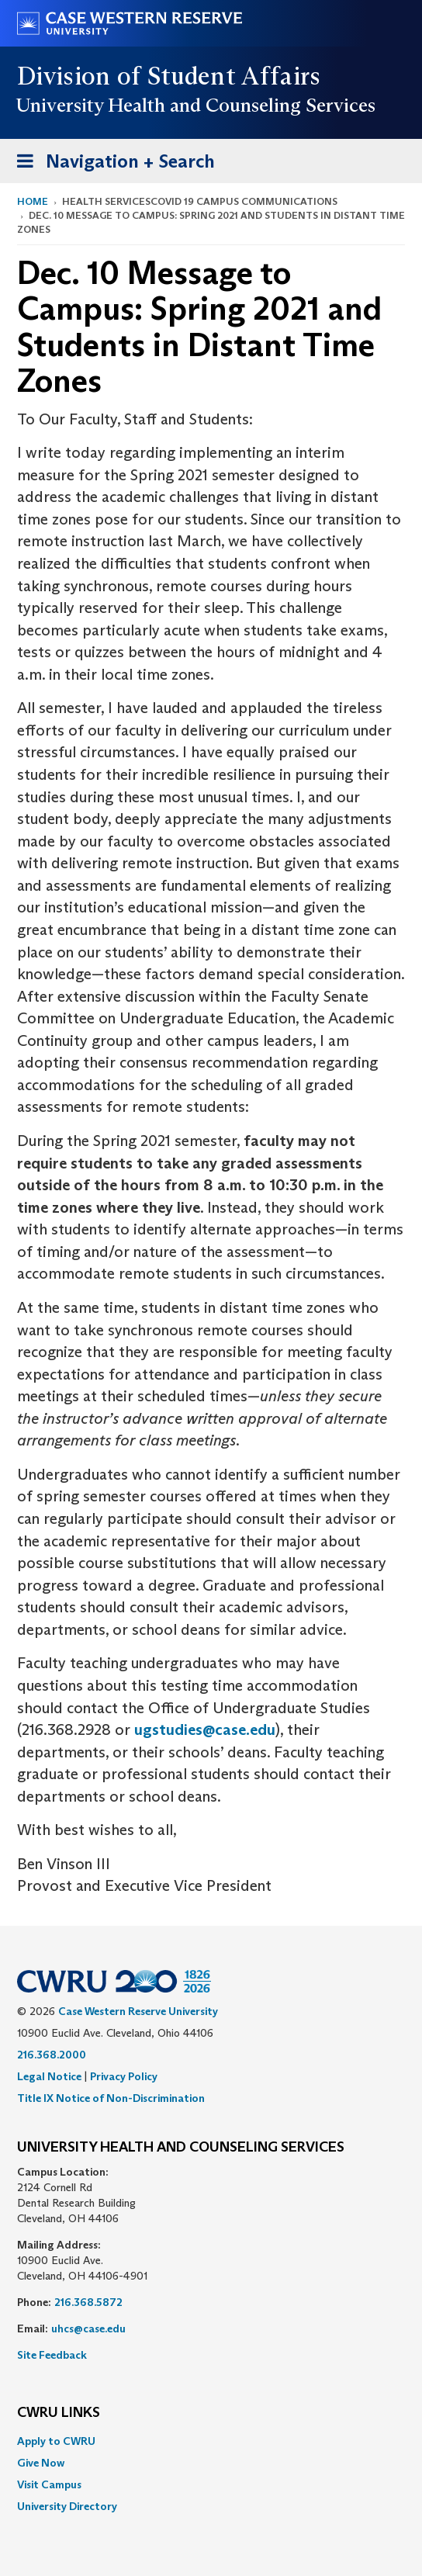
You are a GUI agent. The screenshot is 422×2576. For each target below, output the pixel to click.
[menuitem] (211, 2441)
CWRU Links (58, 2413)
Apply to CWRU (56, 2441)
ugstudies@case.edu (204, 1729)
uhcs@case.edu (88, 2328)
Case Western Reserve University (138, 2011)
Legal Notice (49, 2076)
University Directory (67, 2506)
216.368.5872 (88, 2302)
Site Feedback (52, 2355)
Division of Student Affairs (169, 76)
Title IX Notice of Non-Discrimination (111, 2098)
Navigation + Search (111, 164)
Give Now (40, 2463)
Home (32, 201)
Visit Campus (49, 2484)
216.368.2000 (51, 2055)
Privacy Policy (123, 2076)
